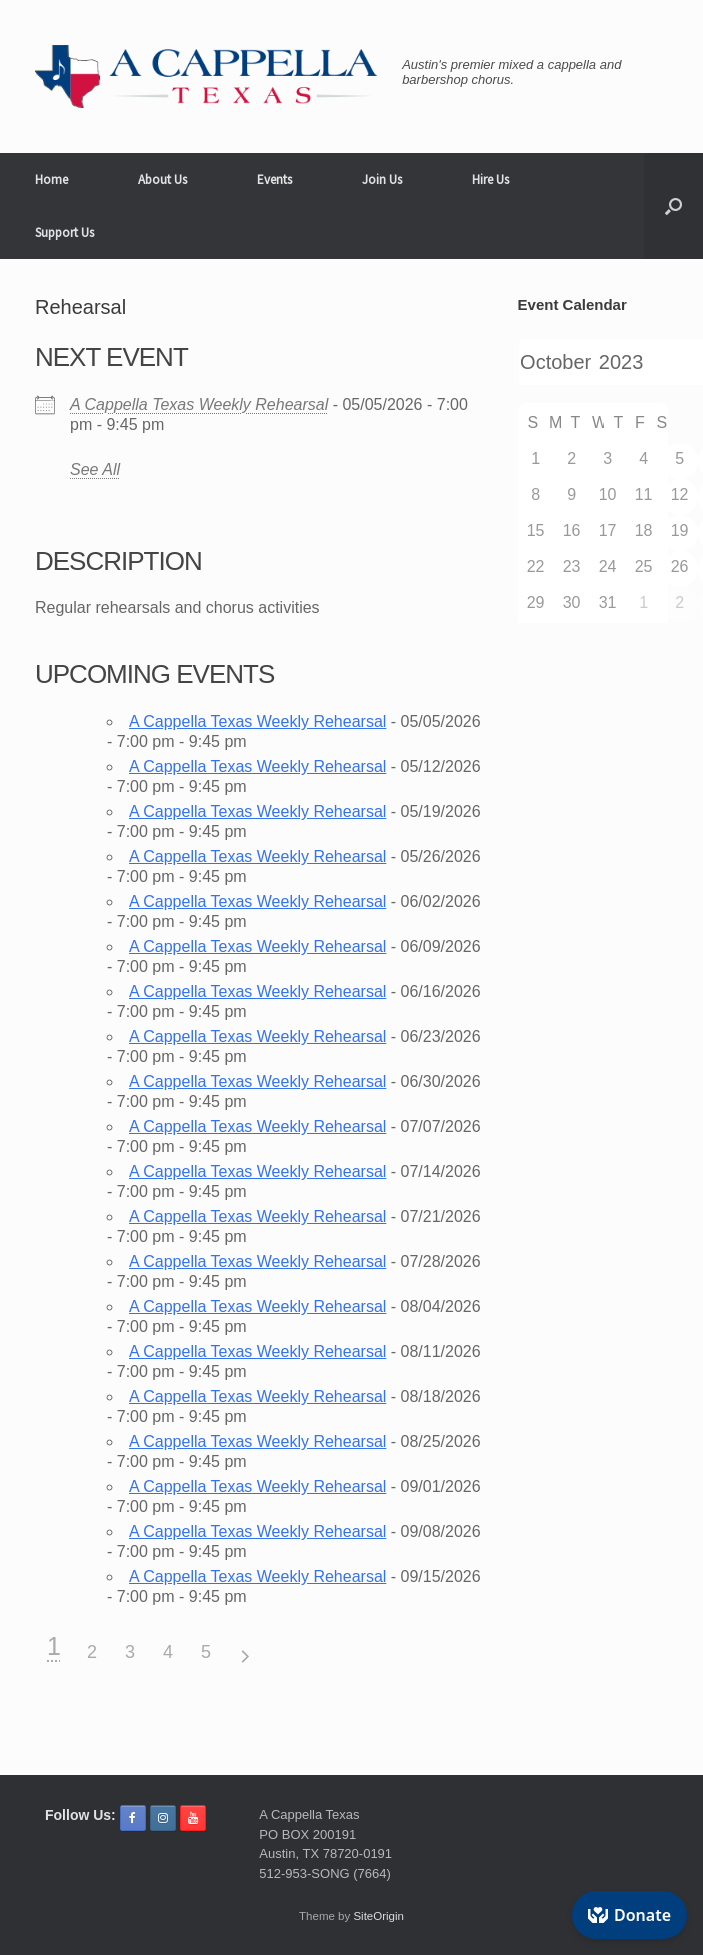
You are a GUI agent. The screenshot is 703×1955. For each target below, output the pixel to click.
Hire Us (490, 179)
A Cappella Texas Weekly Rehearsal (199, 404)
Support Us (64, 232)
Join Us (382, 179)
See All (95, 469)
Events (274, 179)
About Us (162, 179)
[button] (673, 206)
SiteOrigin (378, 1916)
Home (51, 179)
